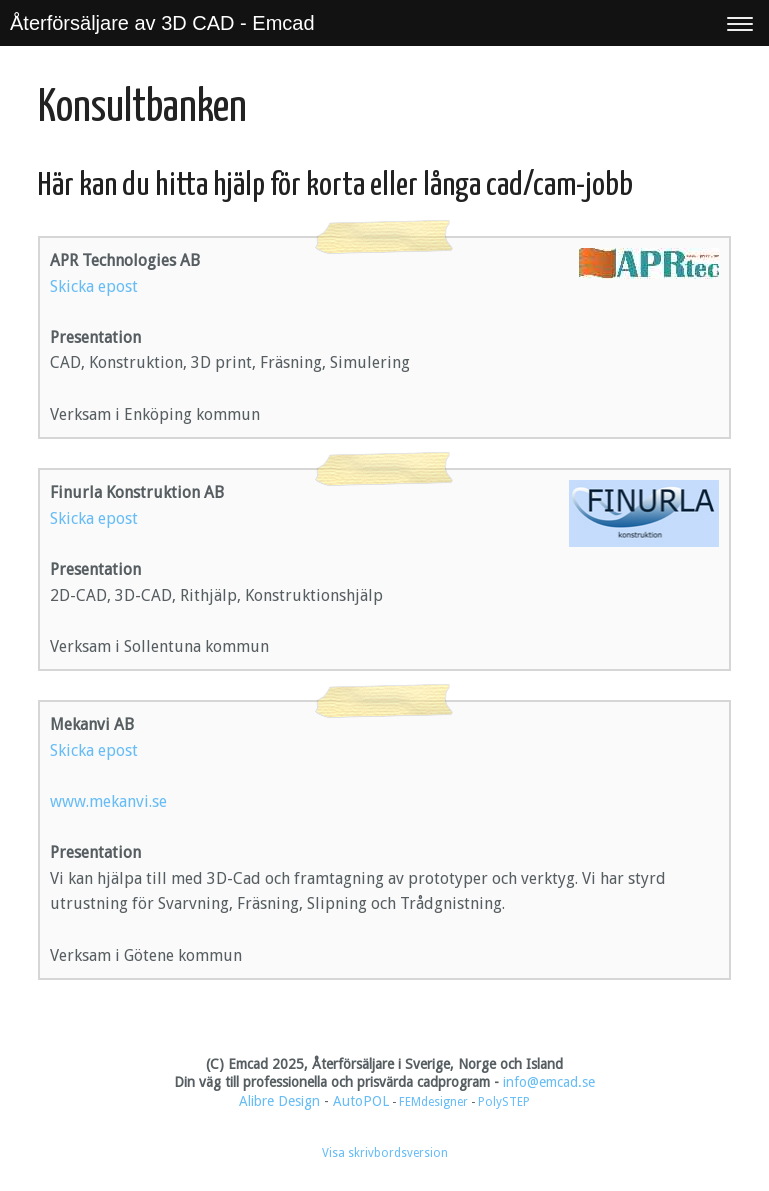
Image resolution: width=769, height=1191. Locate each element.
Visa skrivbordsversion (385, 1153)
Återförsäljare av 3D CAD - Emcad (162, 23)
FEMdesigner (435, 1102)
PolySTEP (504, 1102)
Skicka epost (94, 286)
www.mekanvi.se (108, 801)
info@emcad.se (549, 1082)
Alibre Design (279, 1101)
